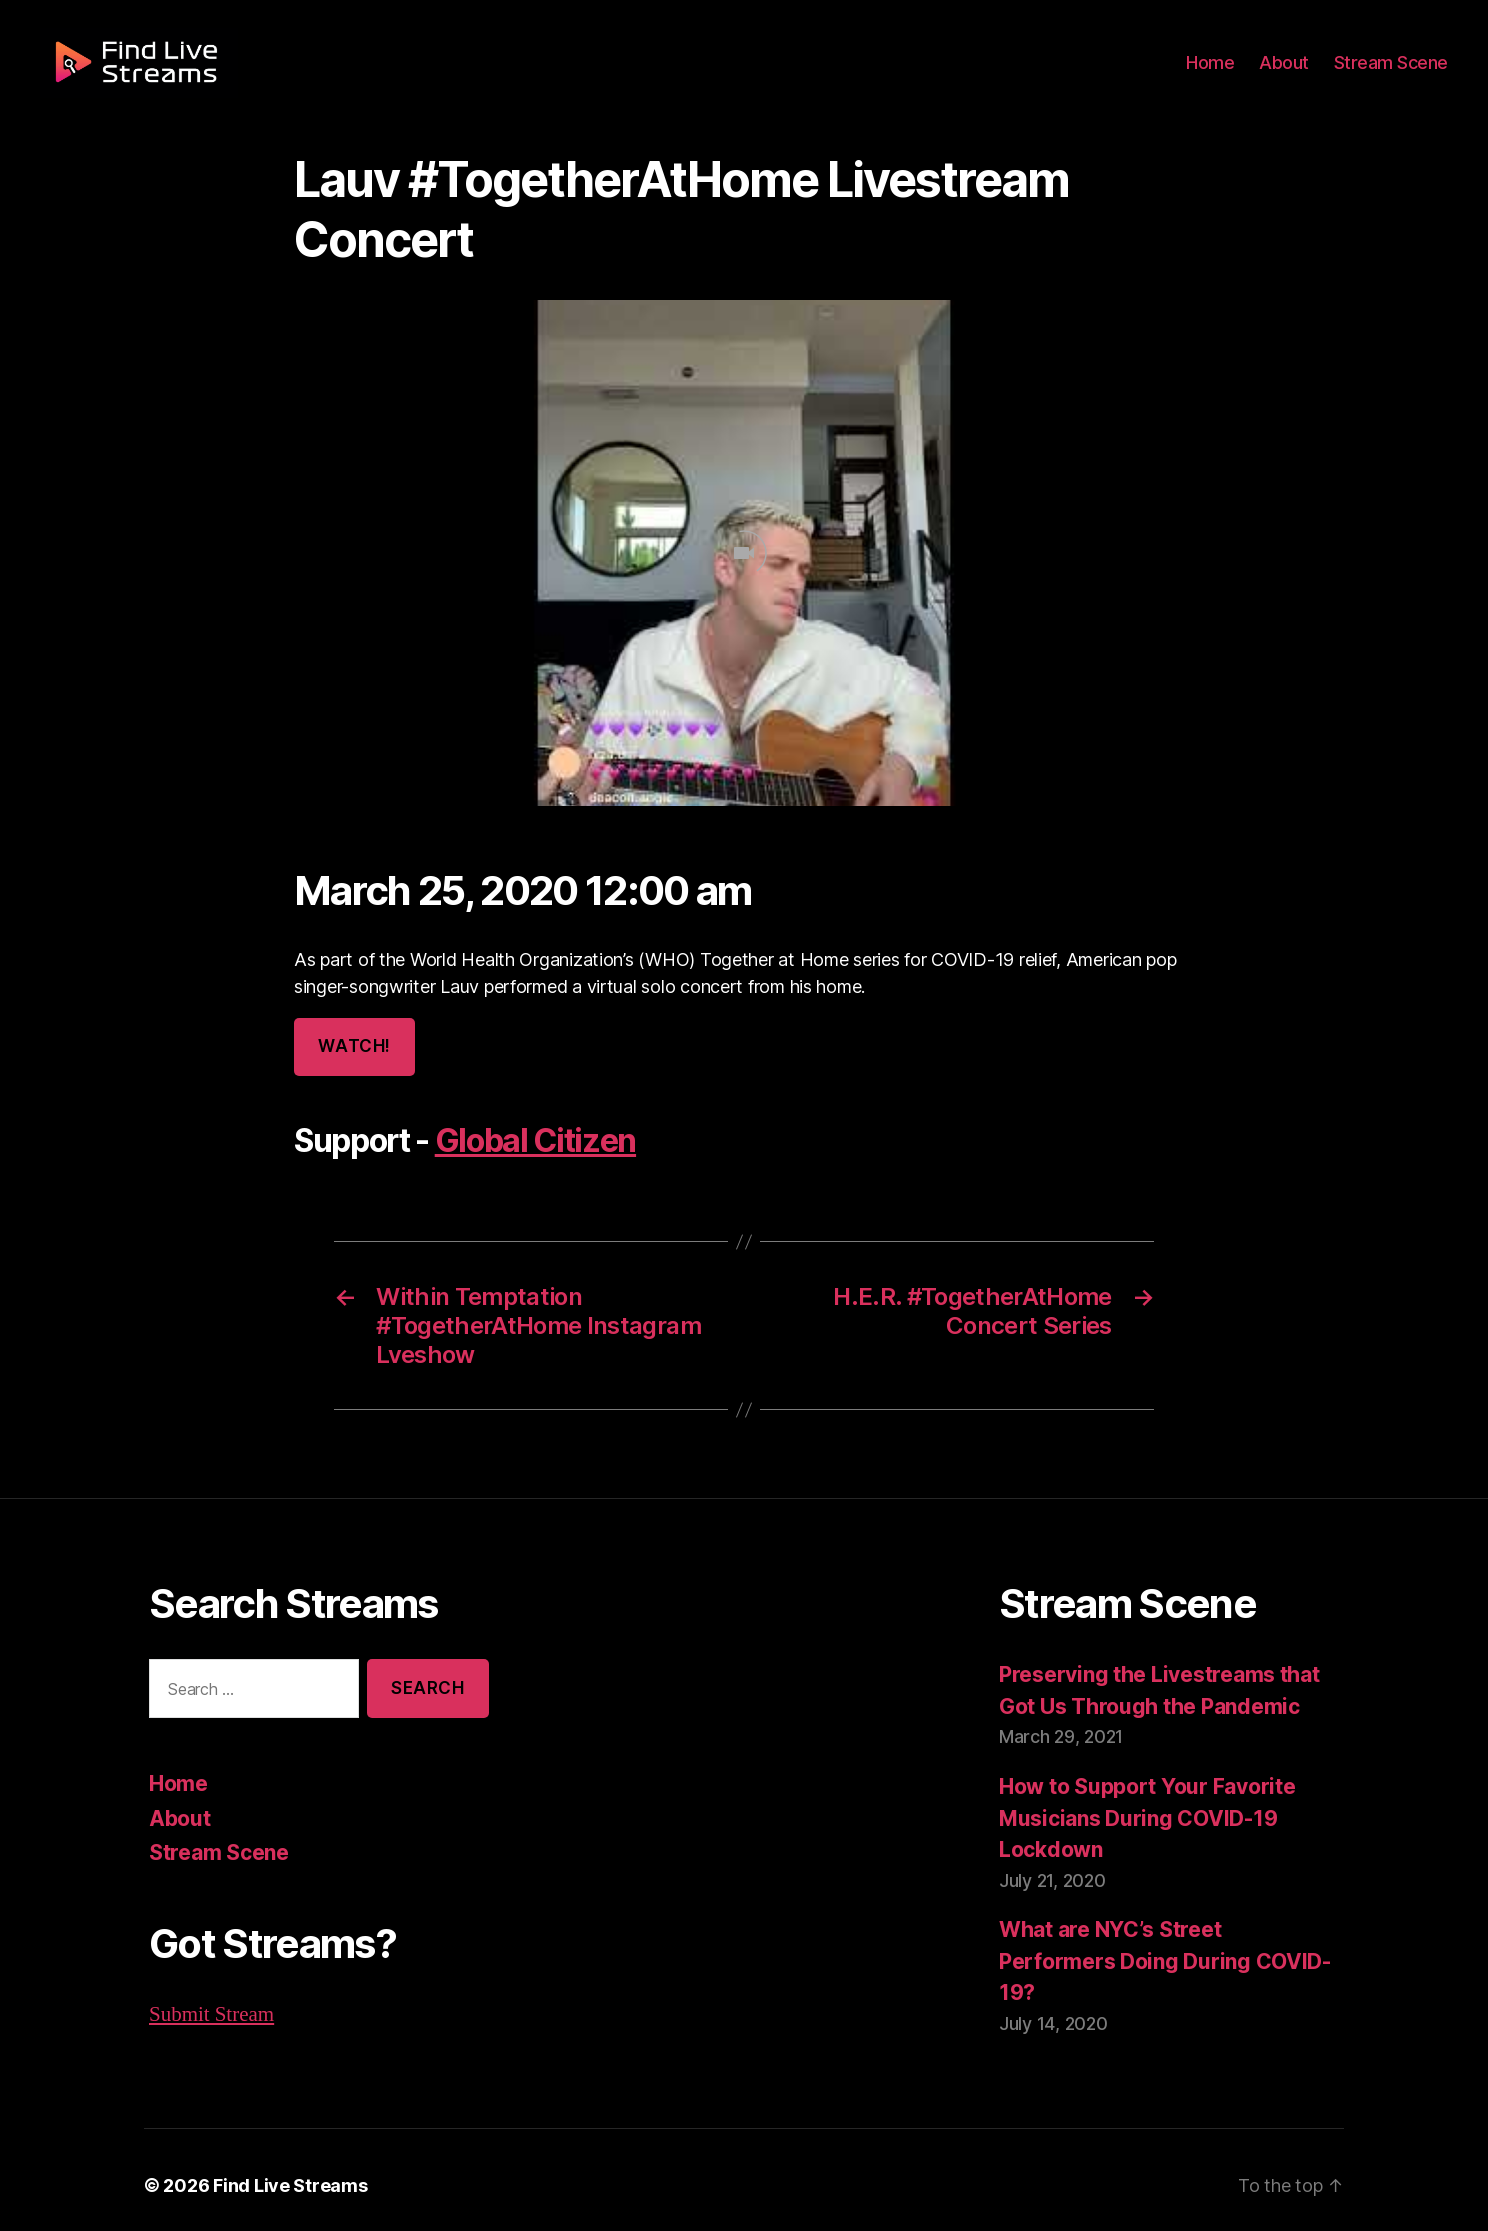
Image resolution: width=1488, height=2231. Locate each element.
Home (1222, 72)
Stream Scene (1394, 72)
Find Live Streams (280, 2174)
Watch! (353, 1046)
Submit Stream (211, 2011)
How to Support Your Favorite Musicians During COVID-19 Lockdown (1143, 1815)
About (1292, 72)
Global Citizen (529, 1141)
